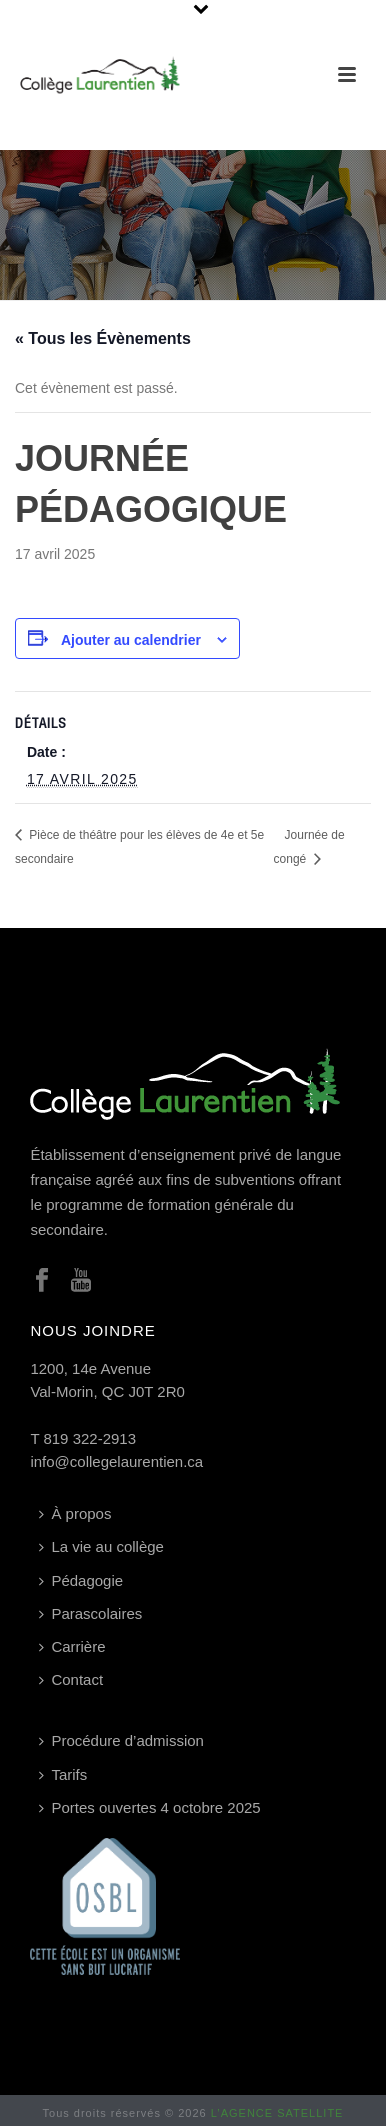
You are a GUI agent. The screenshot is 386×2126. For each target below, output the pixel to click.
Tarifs (63, 1774)
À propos (75, 1513)
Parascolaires (90, 1613)
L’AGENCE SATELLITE (277, 2113)
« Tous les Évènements (103, 338)
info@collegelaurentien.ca (116, 1461)
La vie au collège (101, 1546)
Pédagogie (81, 1580)
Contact (71, 1679)
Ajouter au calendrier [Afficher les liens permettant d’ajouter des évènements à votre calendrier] (131, 640)
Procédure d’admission (121, 1740)
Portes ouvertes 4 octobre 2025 (149, 1807)
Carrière (72, 1646)
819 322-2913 (89, 1438)
